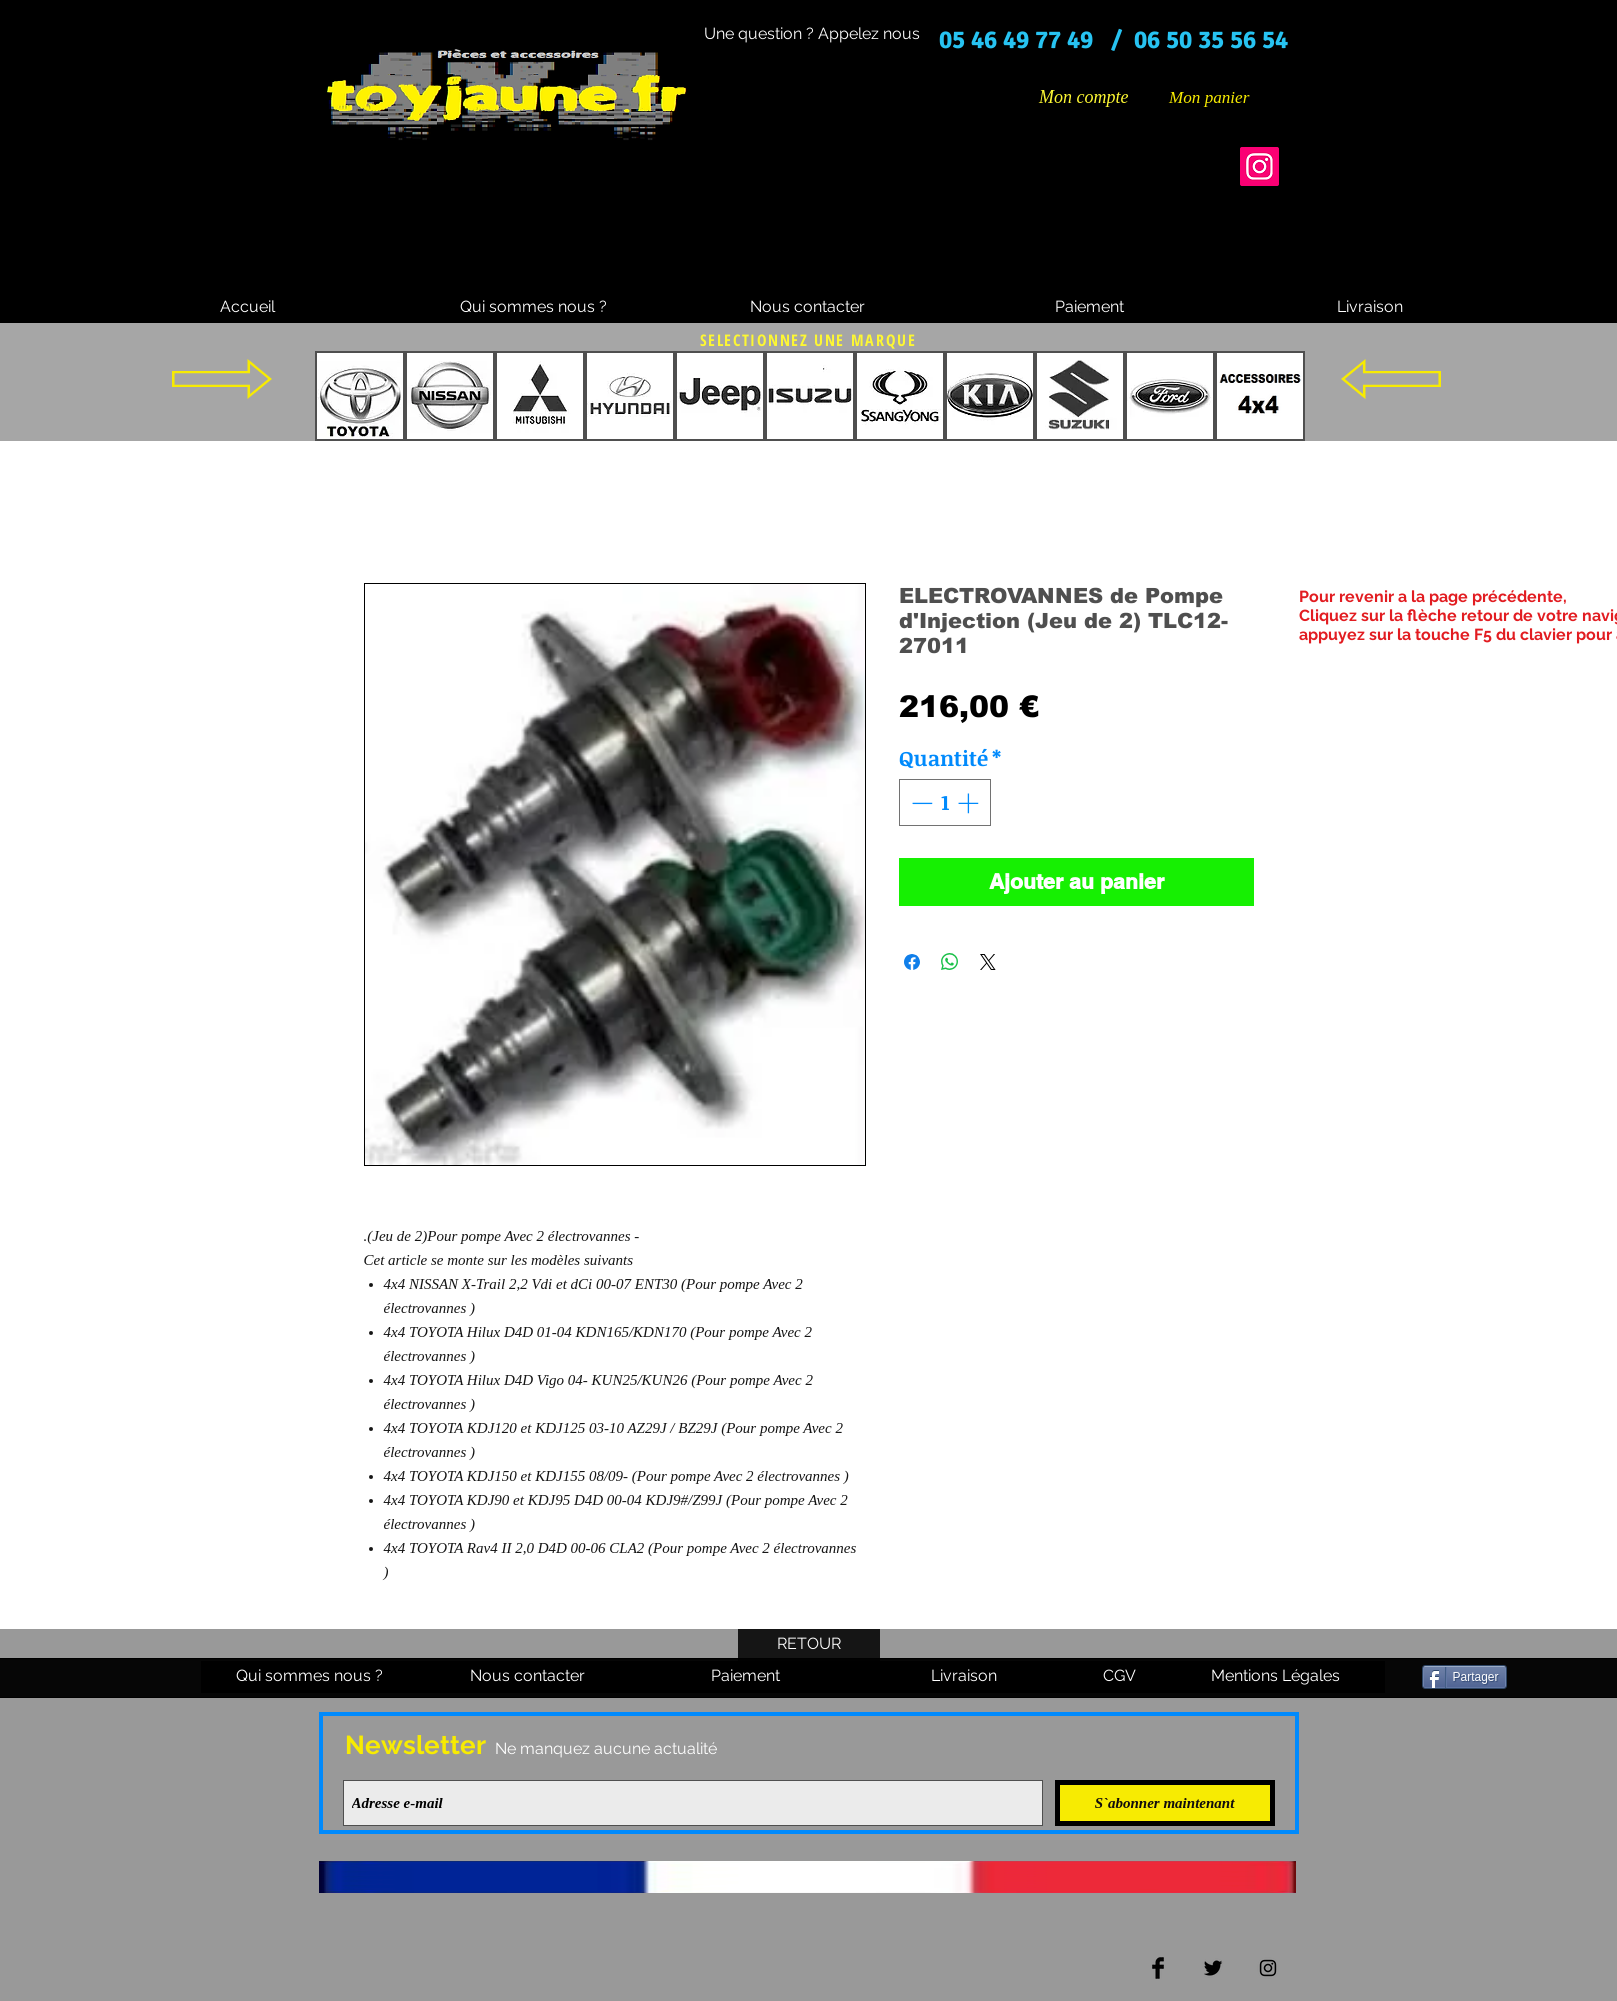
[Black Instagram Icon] (1268, 1968)
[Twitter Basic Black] (1213, 1968)
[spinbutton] (944, 803)
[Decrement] (920, 803)
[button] (1224, 97)
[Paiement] (1090, 307)
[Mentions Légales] (1276, 1677)
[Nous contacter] (808, 307)
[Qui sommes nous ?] (533, 307)
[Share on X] (988, 962)
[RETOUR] (809, 1645)
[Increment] (970, 803)
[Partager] (1464, 1677)
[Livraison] (1370, 307)
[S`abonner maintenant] (1165, 1803)
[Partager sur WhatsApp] (950, 962)
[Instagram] (1259, 166)
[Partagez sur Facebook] (912, 962)
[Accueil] (248, 307)
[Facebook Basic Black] (1158, 1968)
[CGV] (1120, 1677)
